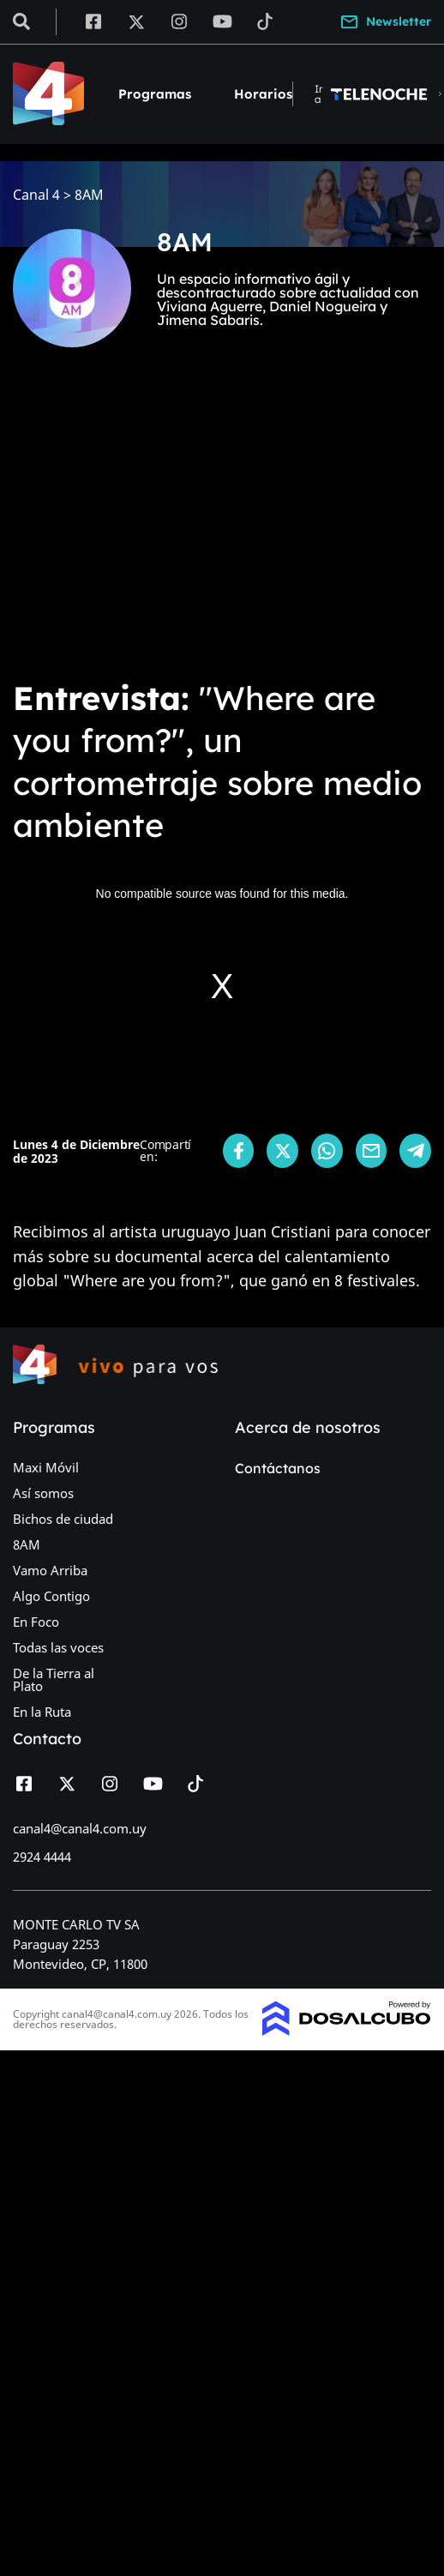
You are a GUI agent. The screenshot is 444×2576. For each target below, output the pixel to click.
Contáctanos (278, 1468)
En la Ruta (42, 1711)
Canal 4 (36, 195)
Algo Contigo (51, 1595)
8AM (26, 1544)
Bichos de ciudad (63, 1518)
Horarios (263, 94)
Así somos (43, 1493)
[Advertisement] (160, 525)
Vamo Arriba (50, 1570)
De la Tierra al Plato (53, 1679)
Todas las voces (58, 1647)
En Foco (36, 1621)
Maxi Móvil (46, 1467)
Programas (154, 94)
